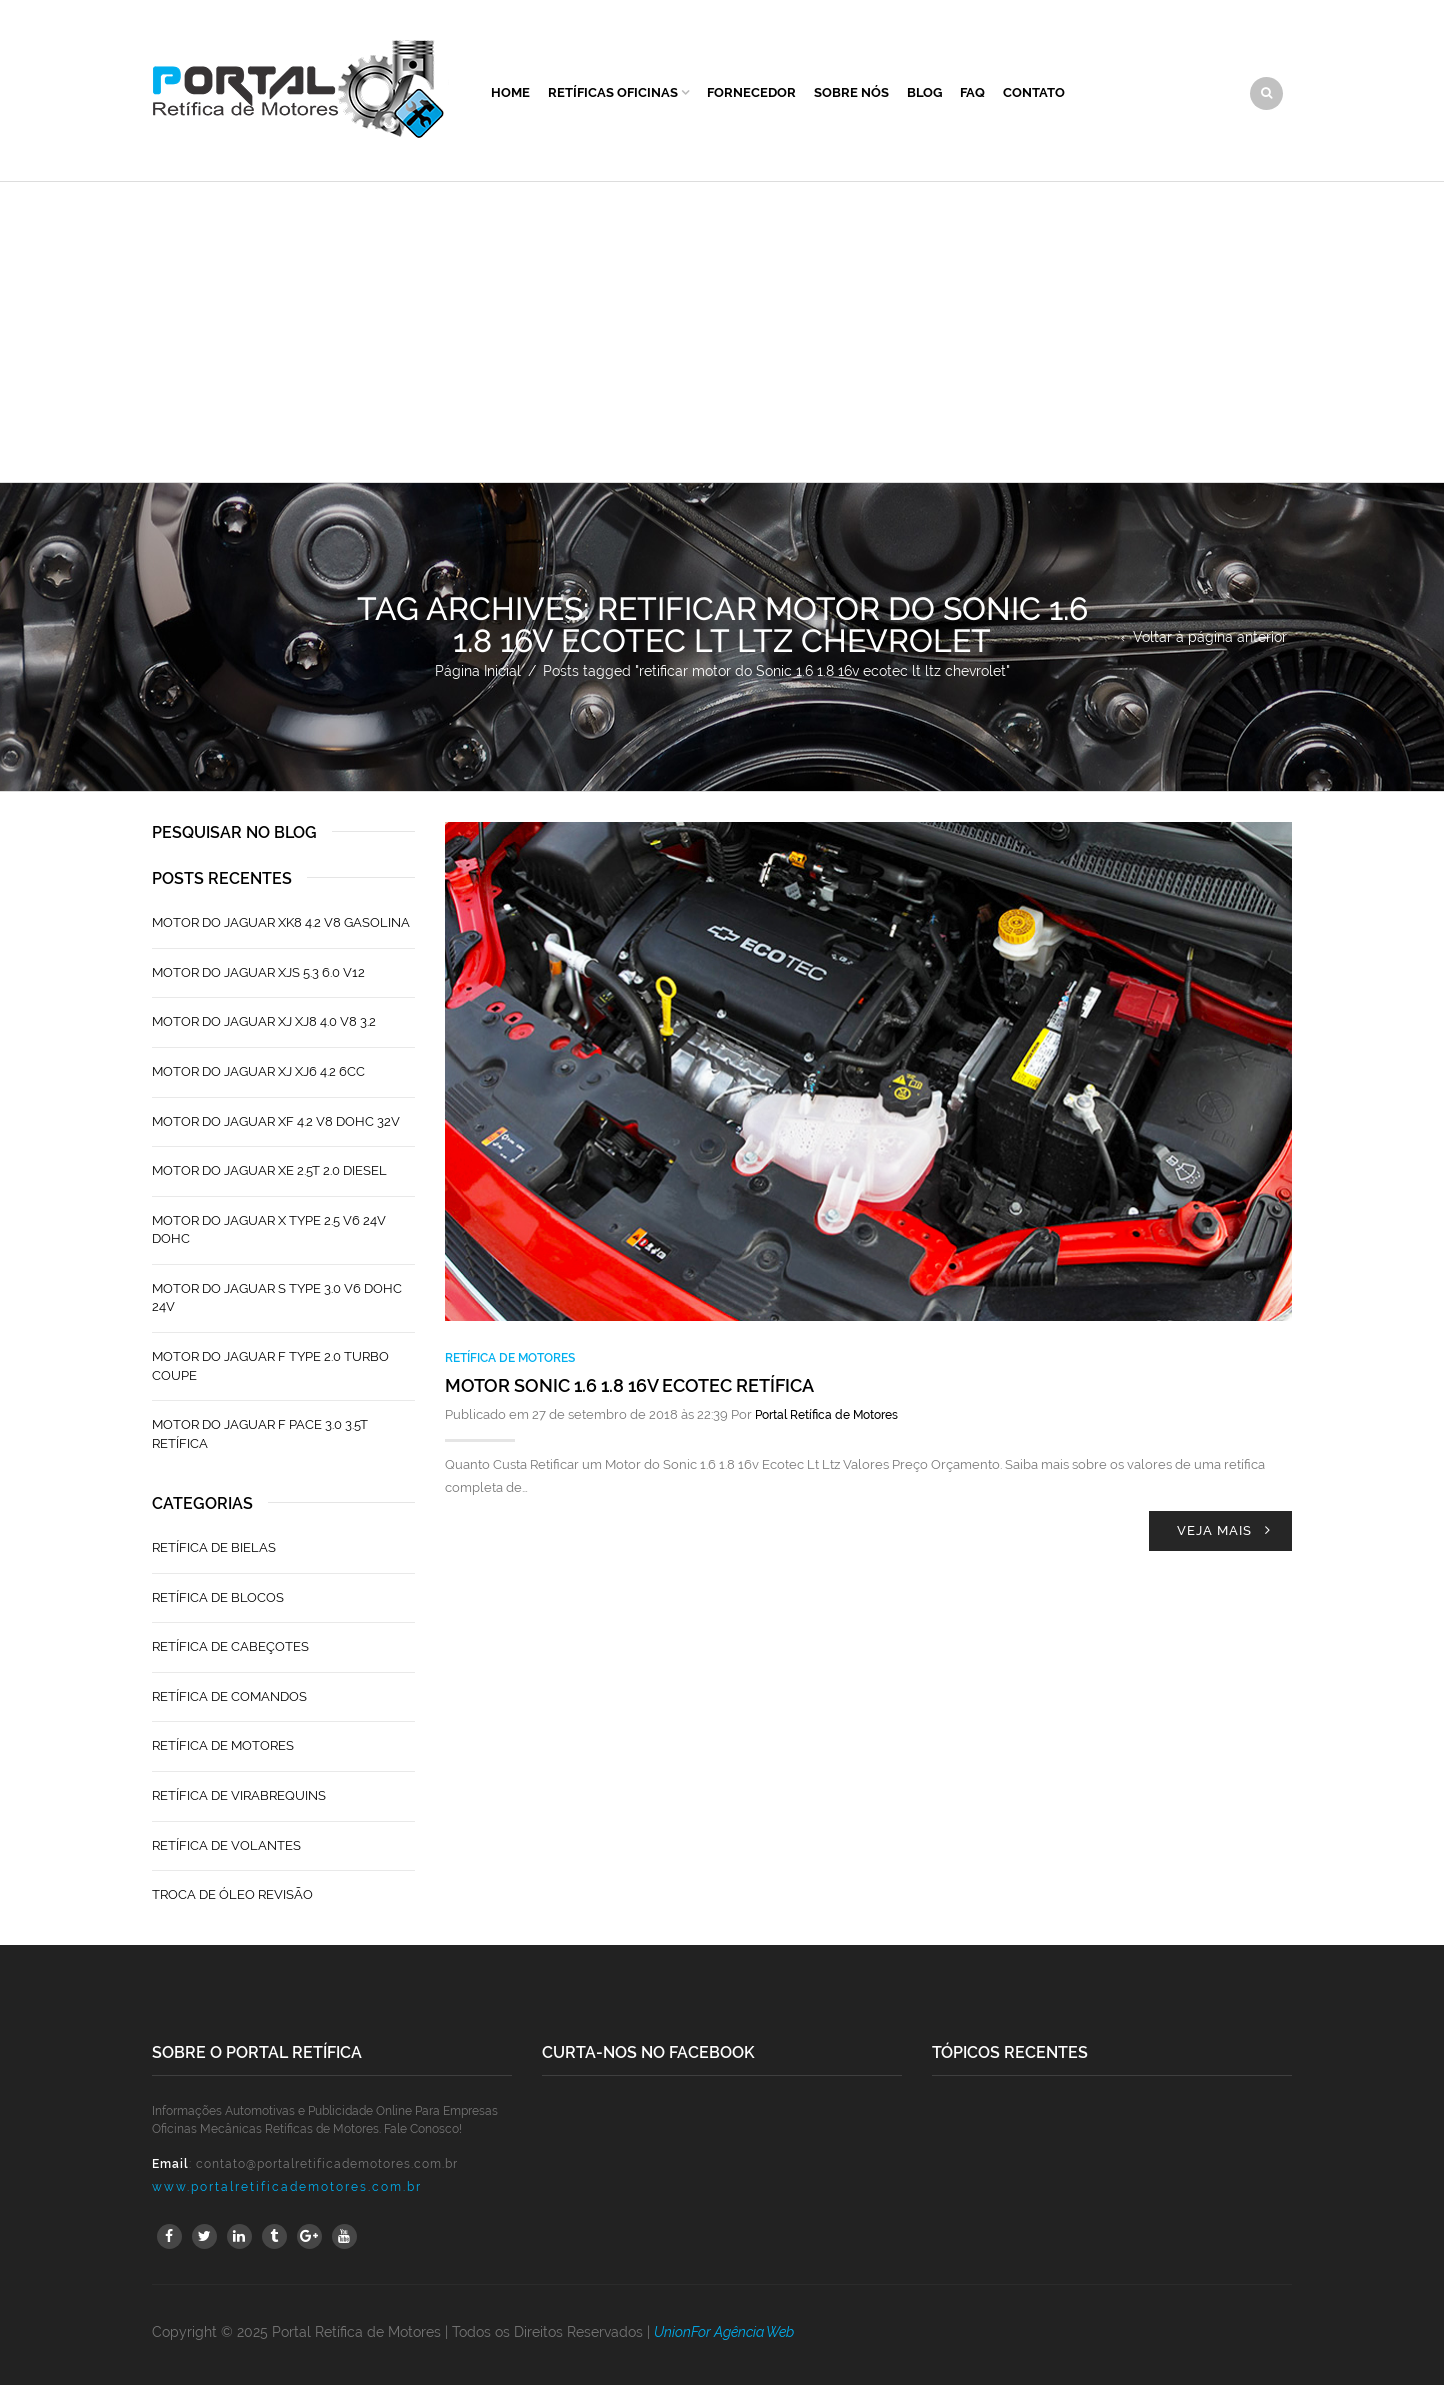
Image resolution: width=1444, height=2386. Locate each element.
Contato (1034, 93)
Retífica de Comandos (229, 1697)
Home (510, 93)
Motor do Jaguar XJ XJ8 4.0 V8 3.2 (264, 1023)
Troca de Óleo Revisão (232, 1895)
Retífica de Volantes (226, 1846)
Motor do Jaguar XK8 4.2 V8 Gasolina (281, 924)
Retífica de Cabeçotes (230, 1648)
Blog (924, 93)
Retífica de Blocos (218, 1598)
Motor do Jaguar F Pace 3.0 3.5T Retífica (260, 1435)
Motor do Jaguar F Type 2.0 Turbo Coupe (270, 1367)
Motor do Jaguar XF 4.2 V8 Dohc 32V (276, 1122)
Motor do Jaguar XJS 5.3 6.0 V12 (258, 973)
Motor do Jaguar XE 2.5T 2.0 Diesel (269, 1171)
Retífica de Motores (510, 1359)
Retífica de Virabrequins (239, 1796)
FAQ (972, 93)
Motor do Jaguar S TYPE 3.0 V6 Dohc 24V (277, 1299)
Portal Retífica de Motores (826, 1417)
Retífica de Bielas (214, 1548)
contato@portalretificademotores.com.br (327, 2165)
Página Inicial (478, 672)
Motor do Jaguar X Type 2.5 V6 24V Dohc (269, 1231)
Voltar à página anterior (1210, 638)
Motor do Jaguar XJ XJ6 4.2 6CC (258, 1072)
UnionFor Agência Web (724, 2333)
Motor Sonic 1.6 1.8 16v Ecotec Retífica (629, 1387)
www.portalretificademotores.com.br (287, 2188)
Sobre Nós (851, 93)
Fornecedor (751, 93)
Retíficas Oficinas (613, 93)
